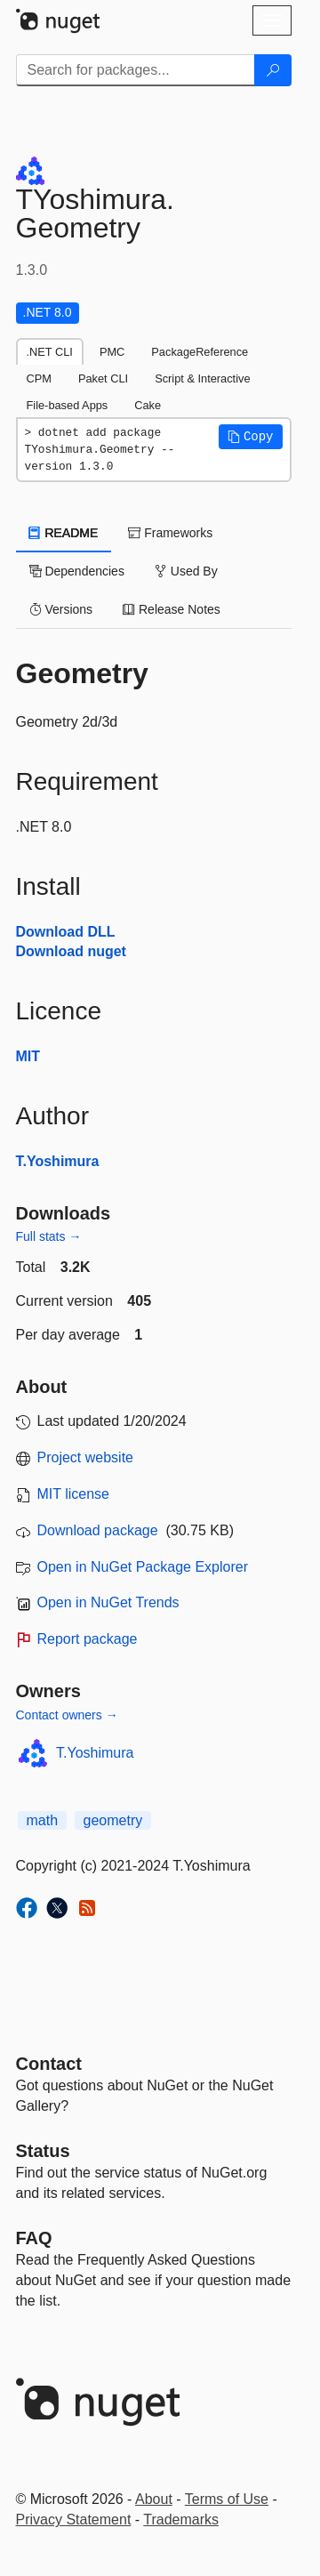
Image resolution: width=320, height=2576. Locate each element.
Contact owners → (67, 1715)
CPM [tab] (39, 378)
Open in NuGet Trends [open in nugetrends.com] (108, 1602)
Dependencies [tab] (76, 571)
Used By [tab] (186, 571)
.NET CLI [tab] (50, 351)
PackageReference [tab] (199, 351)
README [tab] (64, 533)
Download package (97, 1530)
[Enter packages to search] (135, 70)
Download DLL (66, 931)
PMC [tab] (112, 351)
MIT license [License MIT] (73, 1493)
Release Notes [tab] (171, 609)
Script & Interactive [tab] (202, 378)
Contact (49, 2063)
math (43, 1820)
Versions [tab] (61, 609)
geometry (113, 1820)
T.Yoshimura (58, 1161)
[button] (251, 436)
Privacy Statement (74, 2519)
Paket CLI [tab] (103, 378)
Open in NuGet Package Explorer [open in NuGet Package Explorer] (142, 1566)
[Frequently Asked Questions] (34, 2238)
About (153, 2499)
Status (43, 2151)
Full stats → (49, 1236)
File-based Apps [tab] (67, 405)
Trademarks (181, 2519)
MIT (28, 1056)
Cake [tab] (147, 405)
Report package (87, 1638)
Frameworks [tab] (170, 533)
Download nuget (71, 951)
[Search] (273, 70)
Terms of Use (226, 2499)
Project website (85, 1457)
